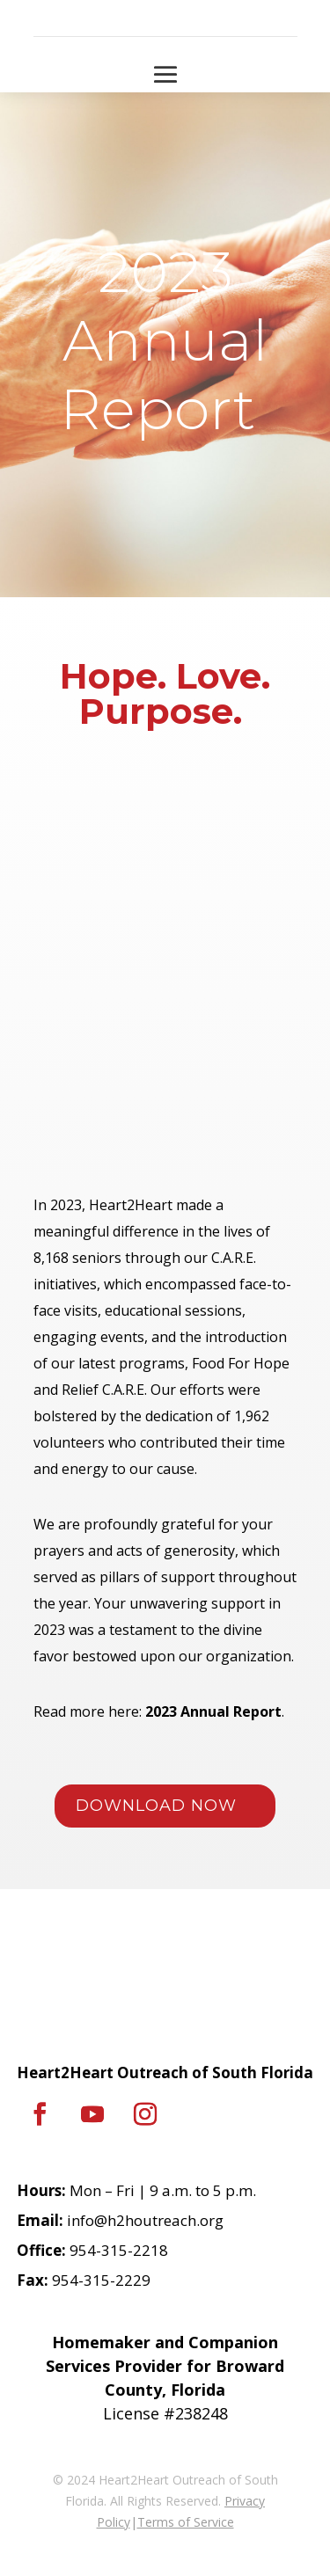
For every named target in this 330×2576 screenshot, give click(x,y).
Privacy (244, 2500)
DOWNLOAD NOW (156, 1805)
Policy (113, 2522)
